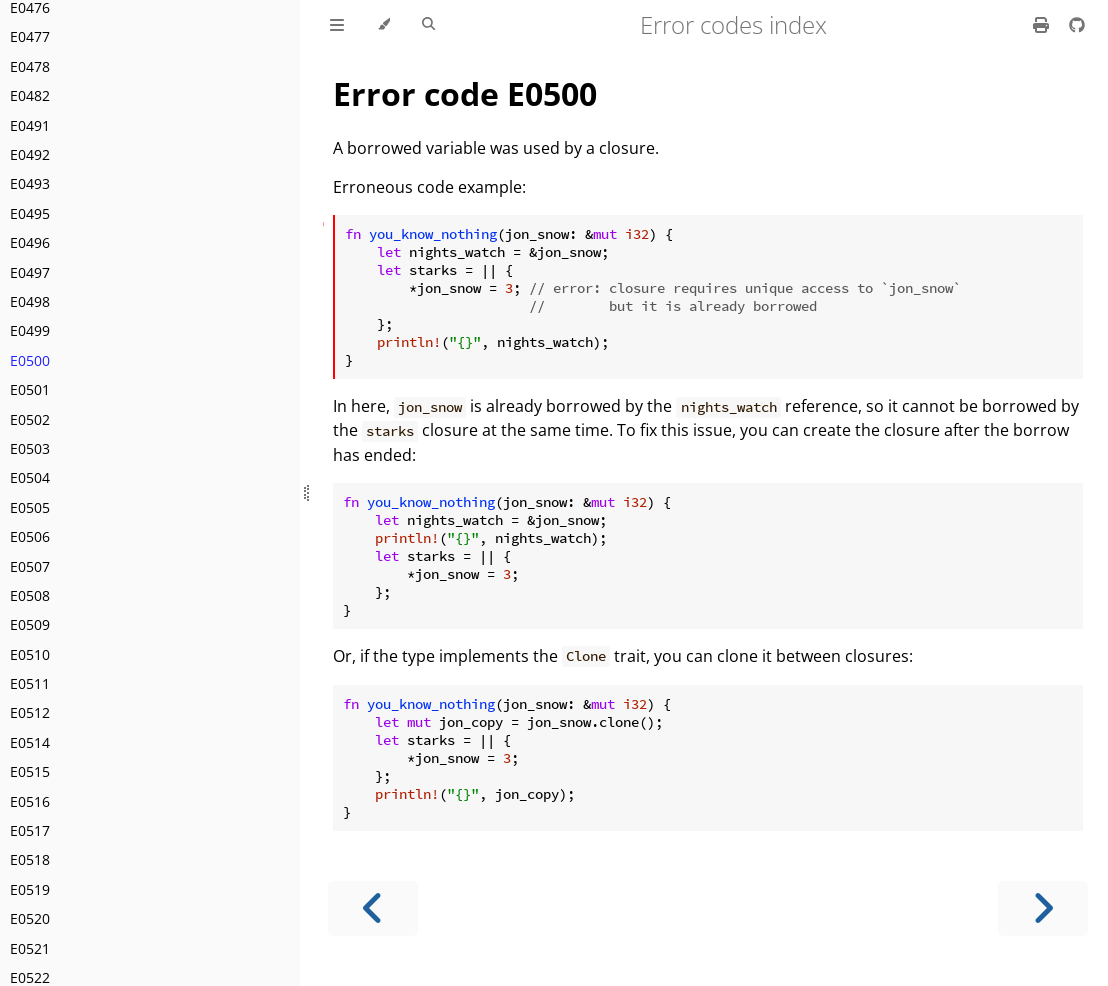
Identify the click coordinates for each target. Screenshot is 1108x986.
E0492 (30, 154)
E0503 (30, 448)
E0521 (30, 948)
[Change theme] (383, 25)
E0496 (30, 242)
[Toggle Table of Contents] (337, 25)
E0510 (30, 654)
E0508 (30, 595)
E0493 (30, 183)
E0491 (30, 125)
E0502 (30, 419)
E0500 (30, 360)
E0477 (30, 36)
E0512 (30, 712)
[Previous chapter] (373, 908)
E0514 (30, 742)
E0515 (30, 771)
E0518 (30, 859)
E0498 (30, 301)
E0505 (30, 507)
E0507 (30, 566)
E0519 (30, 889)
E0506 (30, 536)
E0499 (30, 330)
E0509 (30, 624)
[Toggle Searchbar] (428, 25)
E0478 (30, 66)
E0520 (30, 918)
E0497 (30, 272)
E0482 (30, 95)
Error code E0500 (465, 93)
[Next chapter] (1043, 908)
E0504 (30, 477)
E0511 (30, 683)
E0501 (30, 389)
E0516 (30, 801)
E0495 (30, 213)
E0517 (30, 830)
